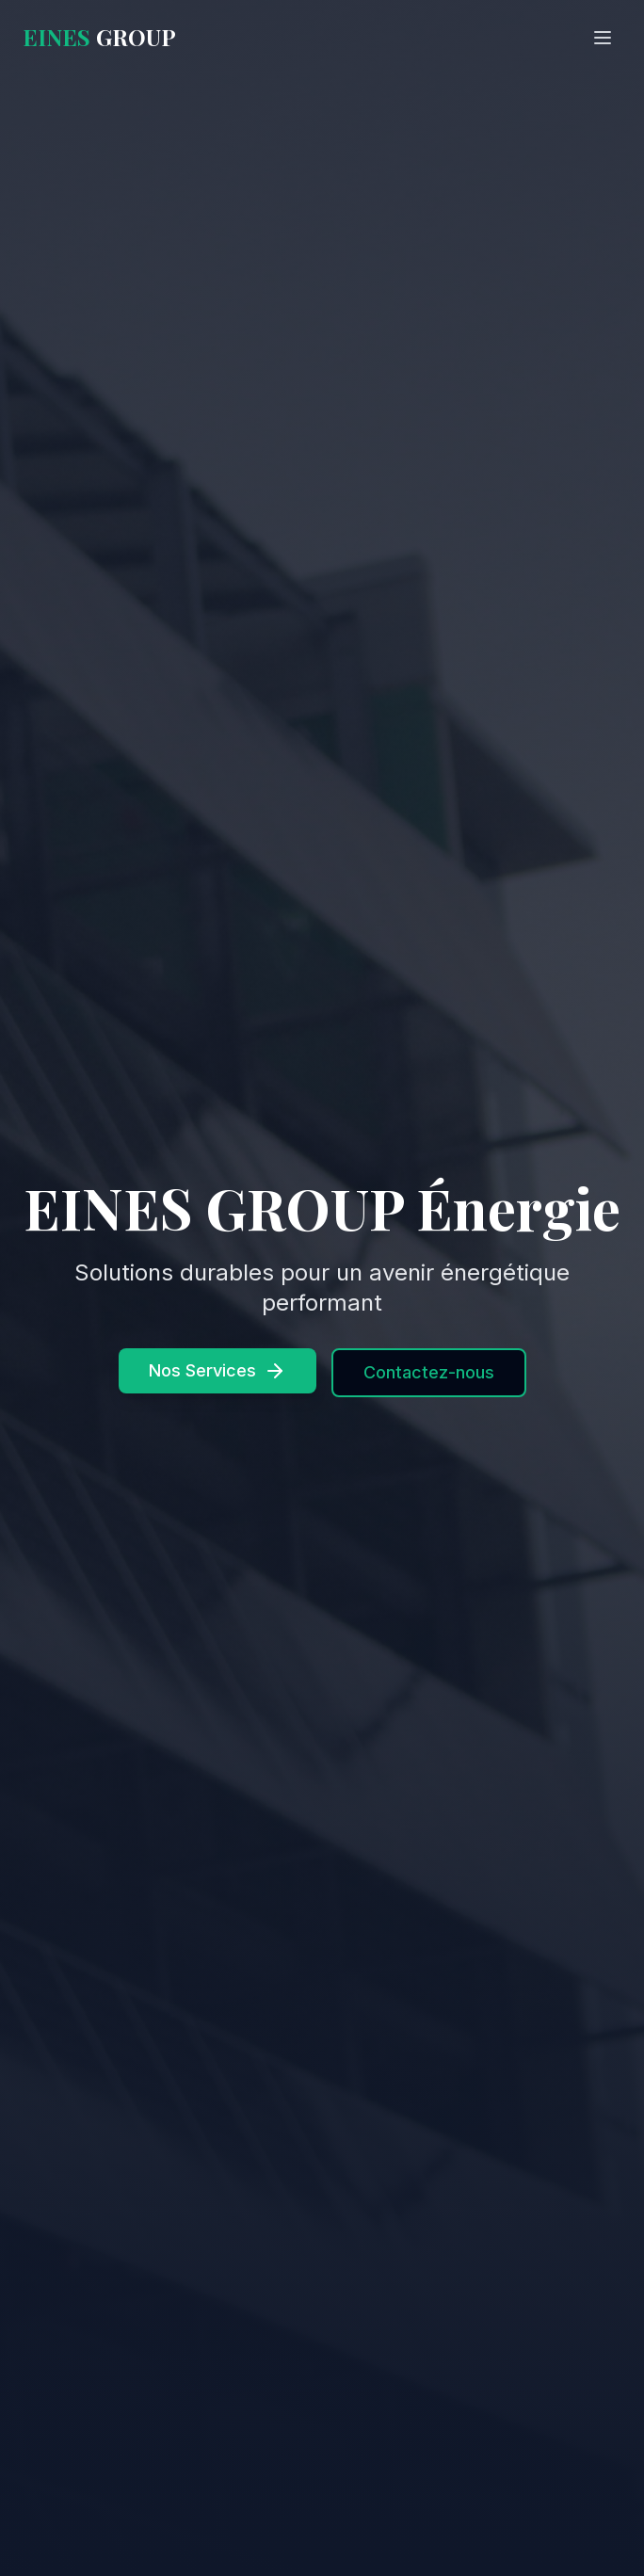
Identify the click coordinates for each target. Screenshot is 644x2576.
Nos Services (217, 1371)
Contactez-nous (428, 1372)
